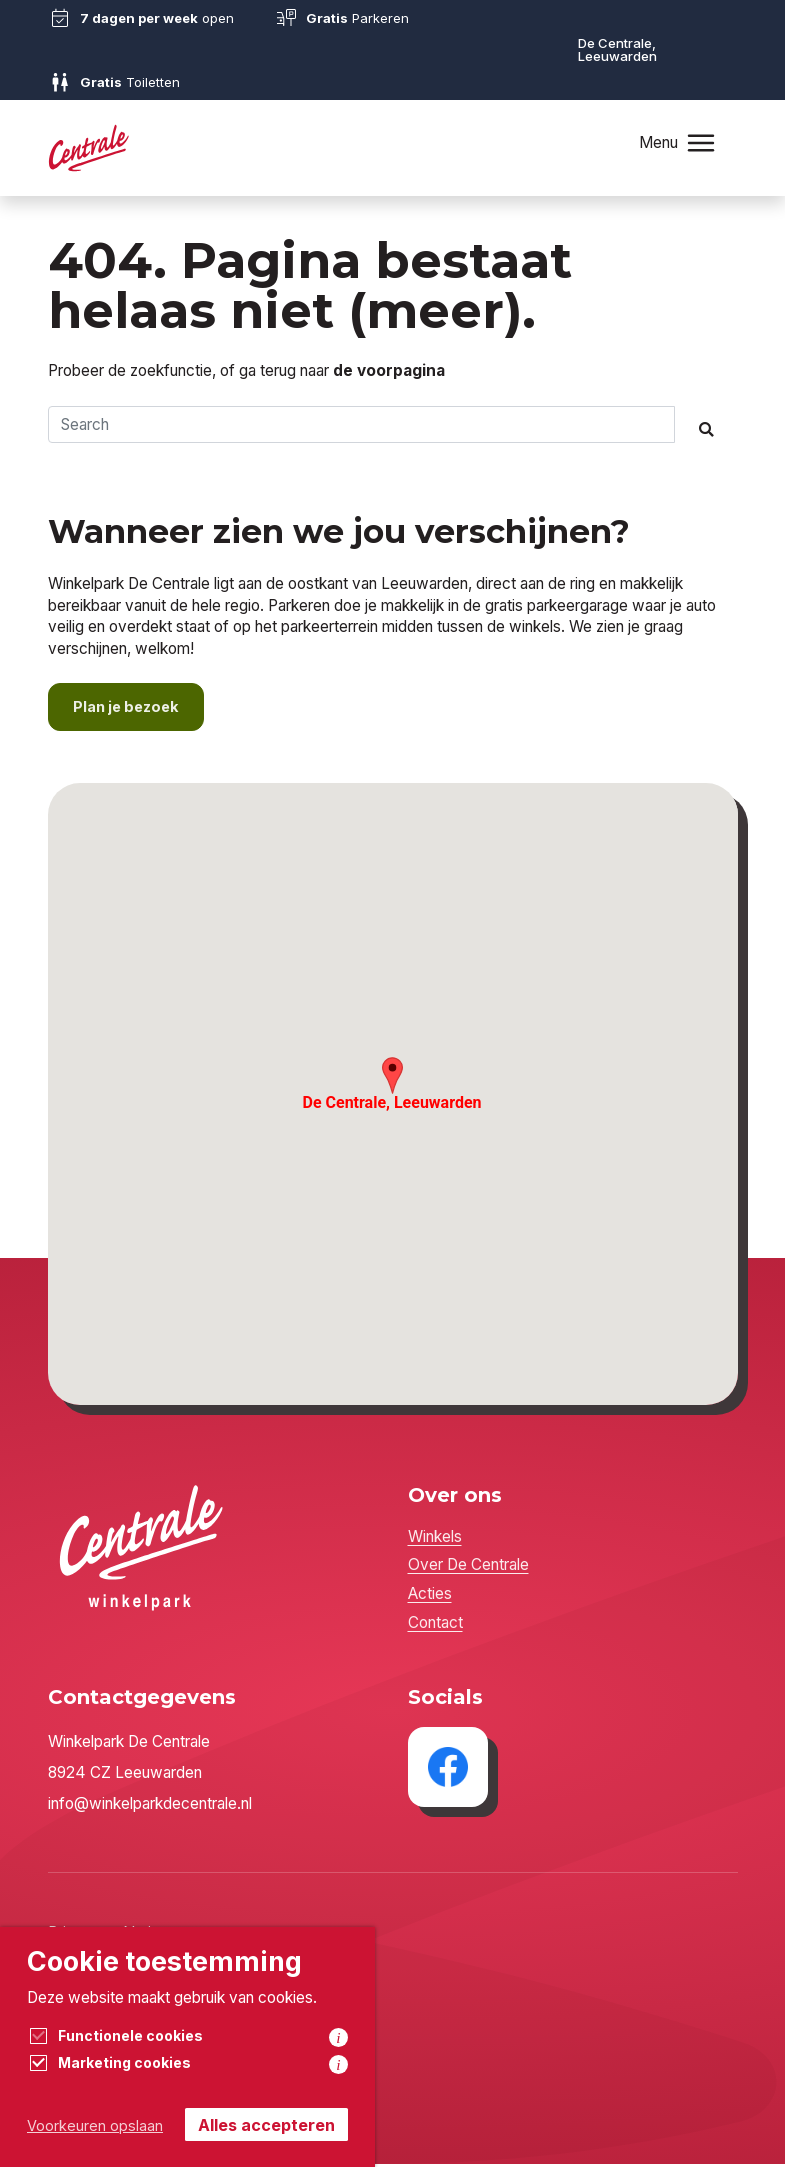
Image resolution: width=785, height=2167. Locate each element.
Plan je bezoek (129, 709)
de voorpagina (389, 370)
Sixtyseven (121, 2076)
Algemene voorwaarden (131, 1982)
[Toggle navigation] (700, 142)
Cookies (76, 2029)
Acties (430, 1596)
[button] (392, 1078)
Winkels (435, 1538)
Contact (435, 1624)
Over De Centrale (468, 1567)
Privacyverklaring (108, 1935)
